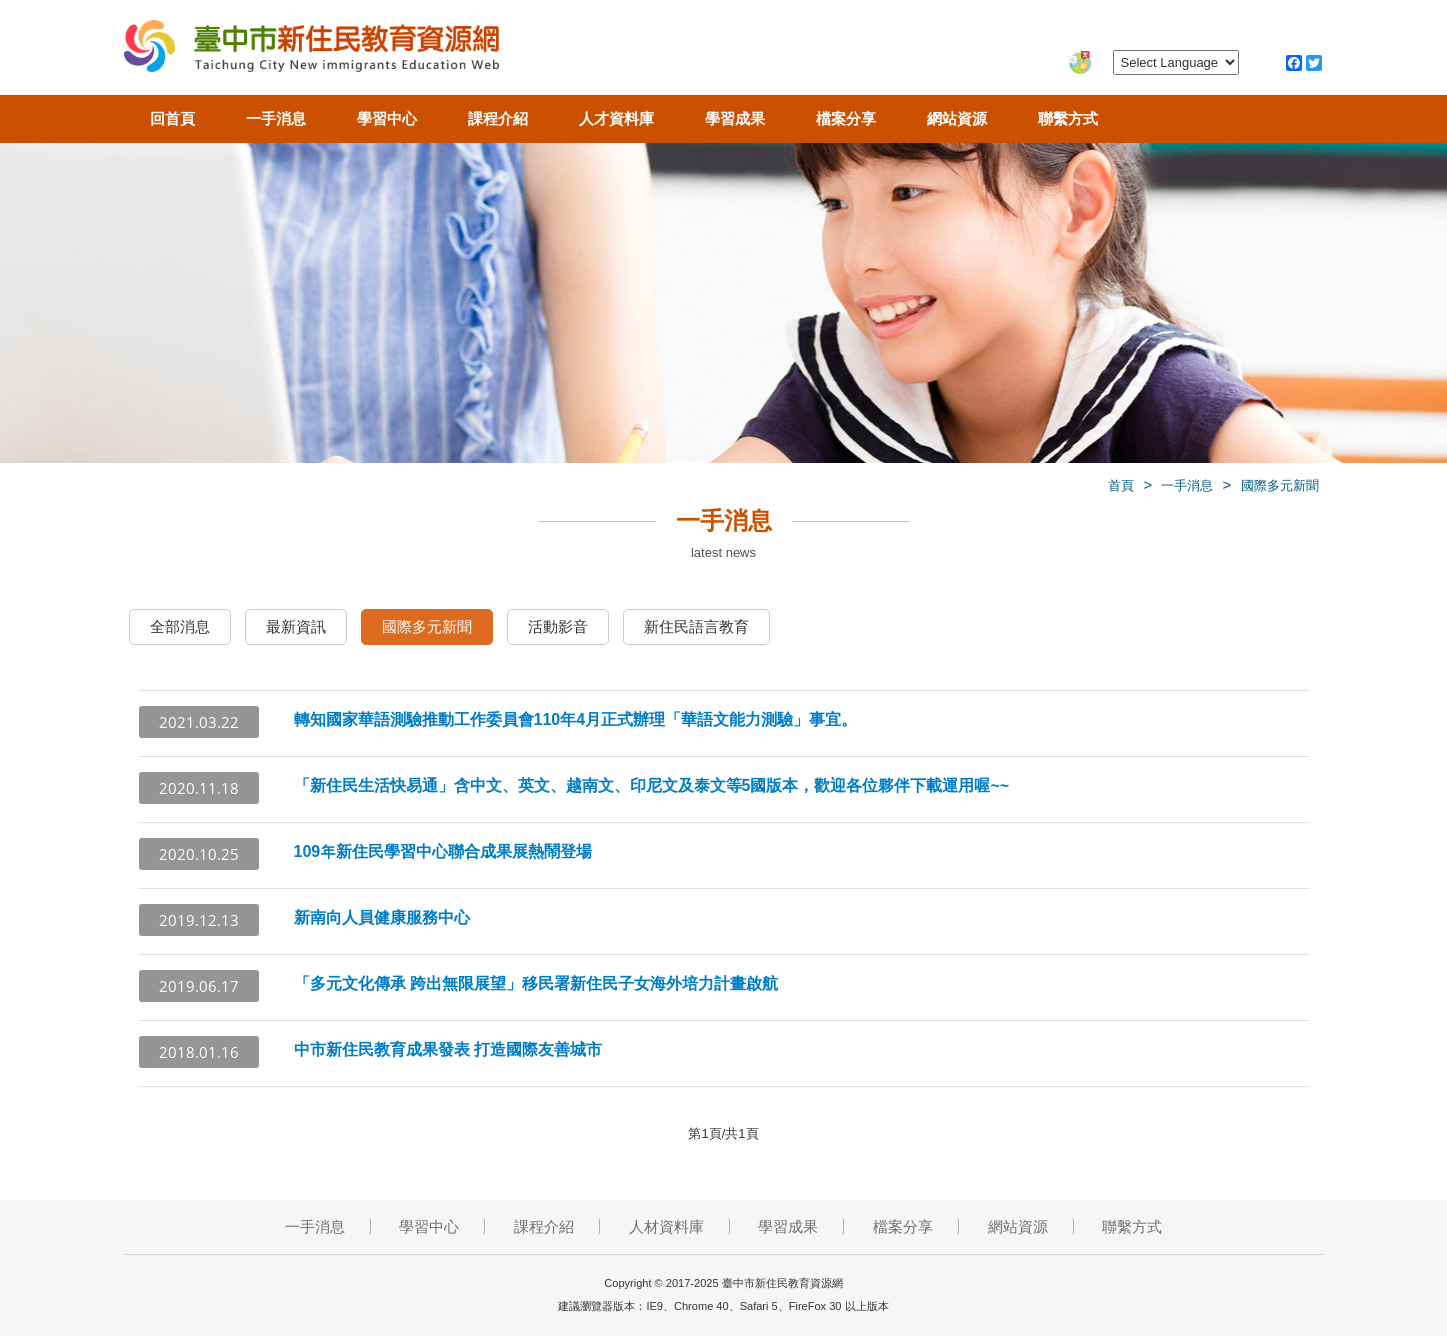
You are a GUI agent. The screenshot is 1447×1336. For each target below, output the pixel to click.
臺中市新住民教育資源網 (311, 50)
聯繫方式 (1068, 118)
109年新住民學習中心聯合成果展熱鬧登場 (443, 851)
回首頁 (172, 118)
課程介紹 (498, 118)
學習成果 (735, 118)
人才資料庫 (616, 118)
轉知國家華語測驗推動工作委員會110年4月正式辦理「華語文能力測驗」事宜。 (576, 719)
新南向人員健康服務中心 (382, 917)
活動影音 (558, 626)
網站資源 (957, 118)
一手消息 (276, 118)
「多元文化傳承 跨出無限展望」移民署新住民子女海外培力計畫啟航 (536, 983)
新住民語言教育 (696, 626)
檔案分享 (846, 118)
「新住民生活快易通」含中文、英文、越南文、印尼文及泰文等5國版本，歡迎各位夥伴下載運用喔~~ (652, 785)
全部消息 (180, 626)
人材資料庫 (666, 1226)
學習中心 (387, 118)
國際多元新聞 (1280, 485)
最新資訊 (296, 626)
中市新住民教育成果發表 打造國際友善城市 (448, 1049)
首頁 (1121, 485)
